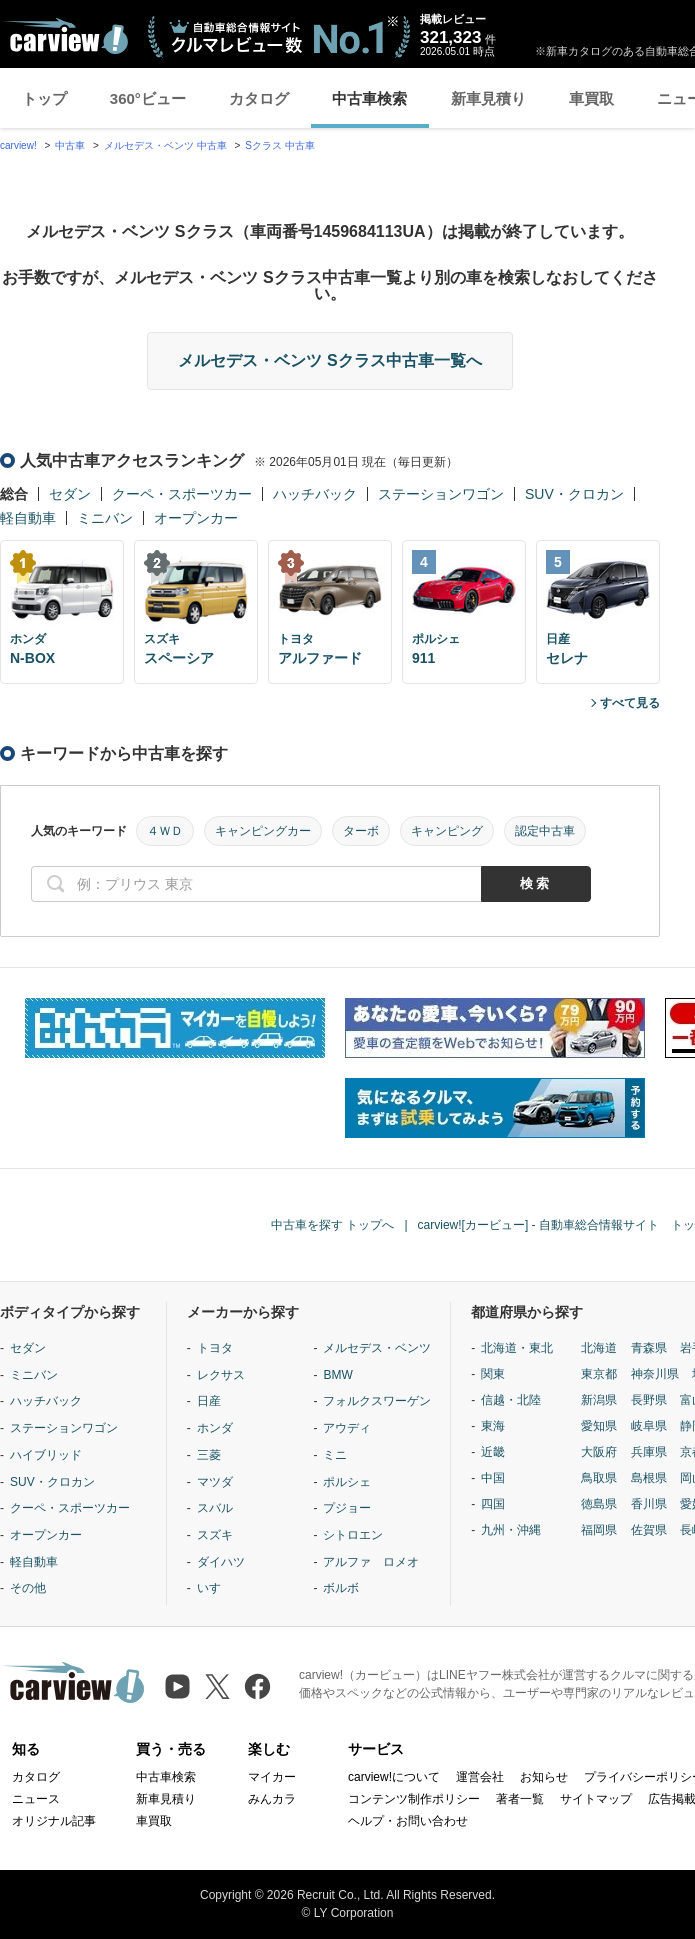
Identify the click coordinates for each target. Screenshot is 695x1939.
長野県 (649, 1400)
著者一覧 (520, 1799)
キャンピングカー (263, 831)
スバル (215, 1508)
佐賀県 (649, 1530)
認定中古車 (545, 831)
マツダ (215, 1482)
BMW (337, 1375)
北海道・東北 (517, 1348)
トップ (44, 98)
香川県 (649, 1504)
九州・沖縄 (511, 1530)
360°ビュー (148, 98)
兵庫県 (649, 1452)
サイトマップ (596, 1799)
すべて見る (630, 703)
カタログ (259, 98)
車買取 (591, 98)
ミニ (335, 1455)
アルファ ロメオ (371, 1562)
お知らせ (544, 1777)
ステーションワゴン (441, 494)
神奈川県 (655, 1374)
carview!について (394, 1777)
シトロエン (353, 1535)
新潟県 (599, 1400)
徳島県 (599, 1504)
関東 (493, 1374)
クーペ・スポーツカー (182, 494)
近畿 (493, 1452)
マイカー (272, 1777)
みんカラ (272, 1799)
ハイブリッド (46, 1455)
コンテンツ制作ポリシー (414, 1799)
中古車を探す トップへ (332, 1225)
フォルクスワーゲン (377, 1401)
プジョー (347, 1508)
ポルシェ (347, 1482)
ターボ (361, 831)
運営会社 (480, 1777)
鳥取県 (599, 1478)
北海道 (599, 1348)
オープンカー (196, 518)
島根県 (649, 1478)
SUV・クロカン (574, 494)
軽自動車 (28, 518)
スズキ (215, 1535)
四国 (493, 1504)
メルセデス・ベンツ (377, 1348)
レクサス (221, 1375)
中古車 (70, 145)
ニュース (36, 1799)
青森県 (649, 1348)
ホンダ (215, 1428)
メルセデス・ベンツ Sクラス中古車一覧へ (329, 360)
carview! (18, 145)
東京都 (599, 1374)
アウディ (347, 1428)
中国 (493, 1478)
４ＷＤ (165, 831)
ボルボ (341, 1588)
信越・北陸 (511, 1400)
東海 (493, 1426)
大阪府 (599, 1452)
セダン (70, 494)
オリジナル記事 (54, 1821)
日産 (209, 1401)
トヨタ (215, 1348)
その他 (28, 1588)
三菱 (209, 1455)
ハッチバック (315, 494)
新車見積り (488, 98)
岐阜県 (649, 1426)
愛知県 (599, 1426)
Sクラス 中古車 (279, 145)
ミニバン (105, 518)
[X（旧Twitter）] (217, 1686)
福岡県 (599, 1530)
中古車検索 (369, 98)
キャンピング (447, 831)
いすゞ (215, 1588)
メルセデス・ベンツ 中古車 (165, 145)
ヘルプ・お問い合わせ (408, 1821)
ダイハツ (221, 1562)
